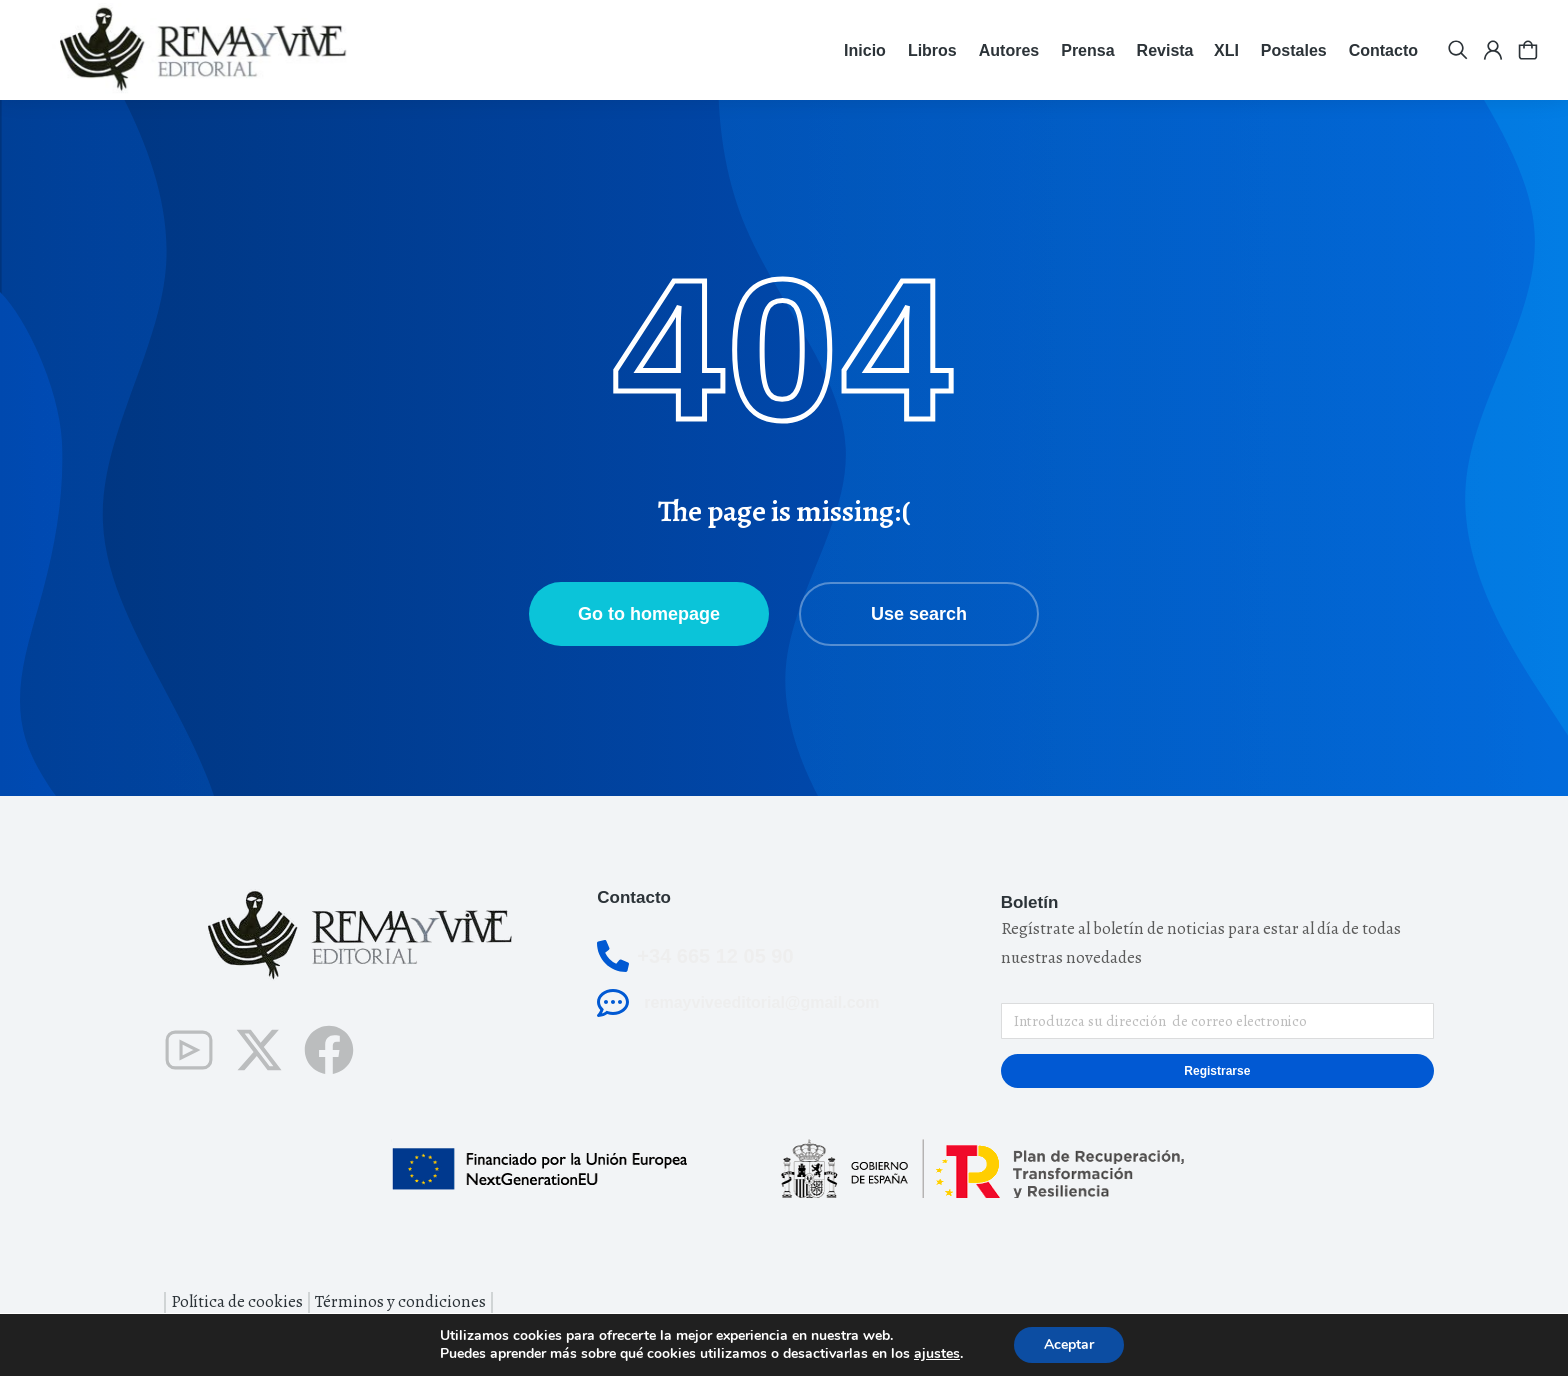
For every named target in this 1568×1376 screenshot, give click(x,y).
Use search (919, 614)
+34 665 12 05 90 (715, 956)
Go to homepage (649, 614)
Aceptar (1069, 1344)
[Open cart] (1528, 50)
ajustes (937, 1354)
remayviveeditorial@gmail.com (761, 1002)
